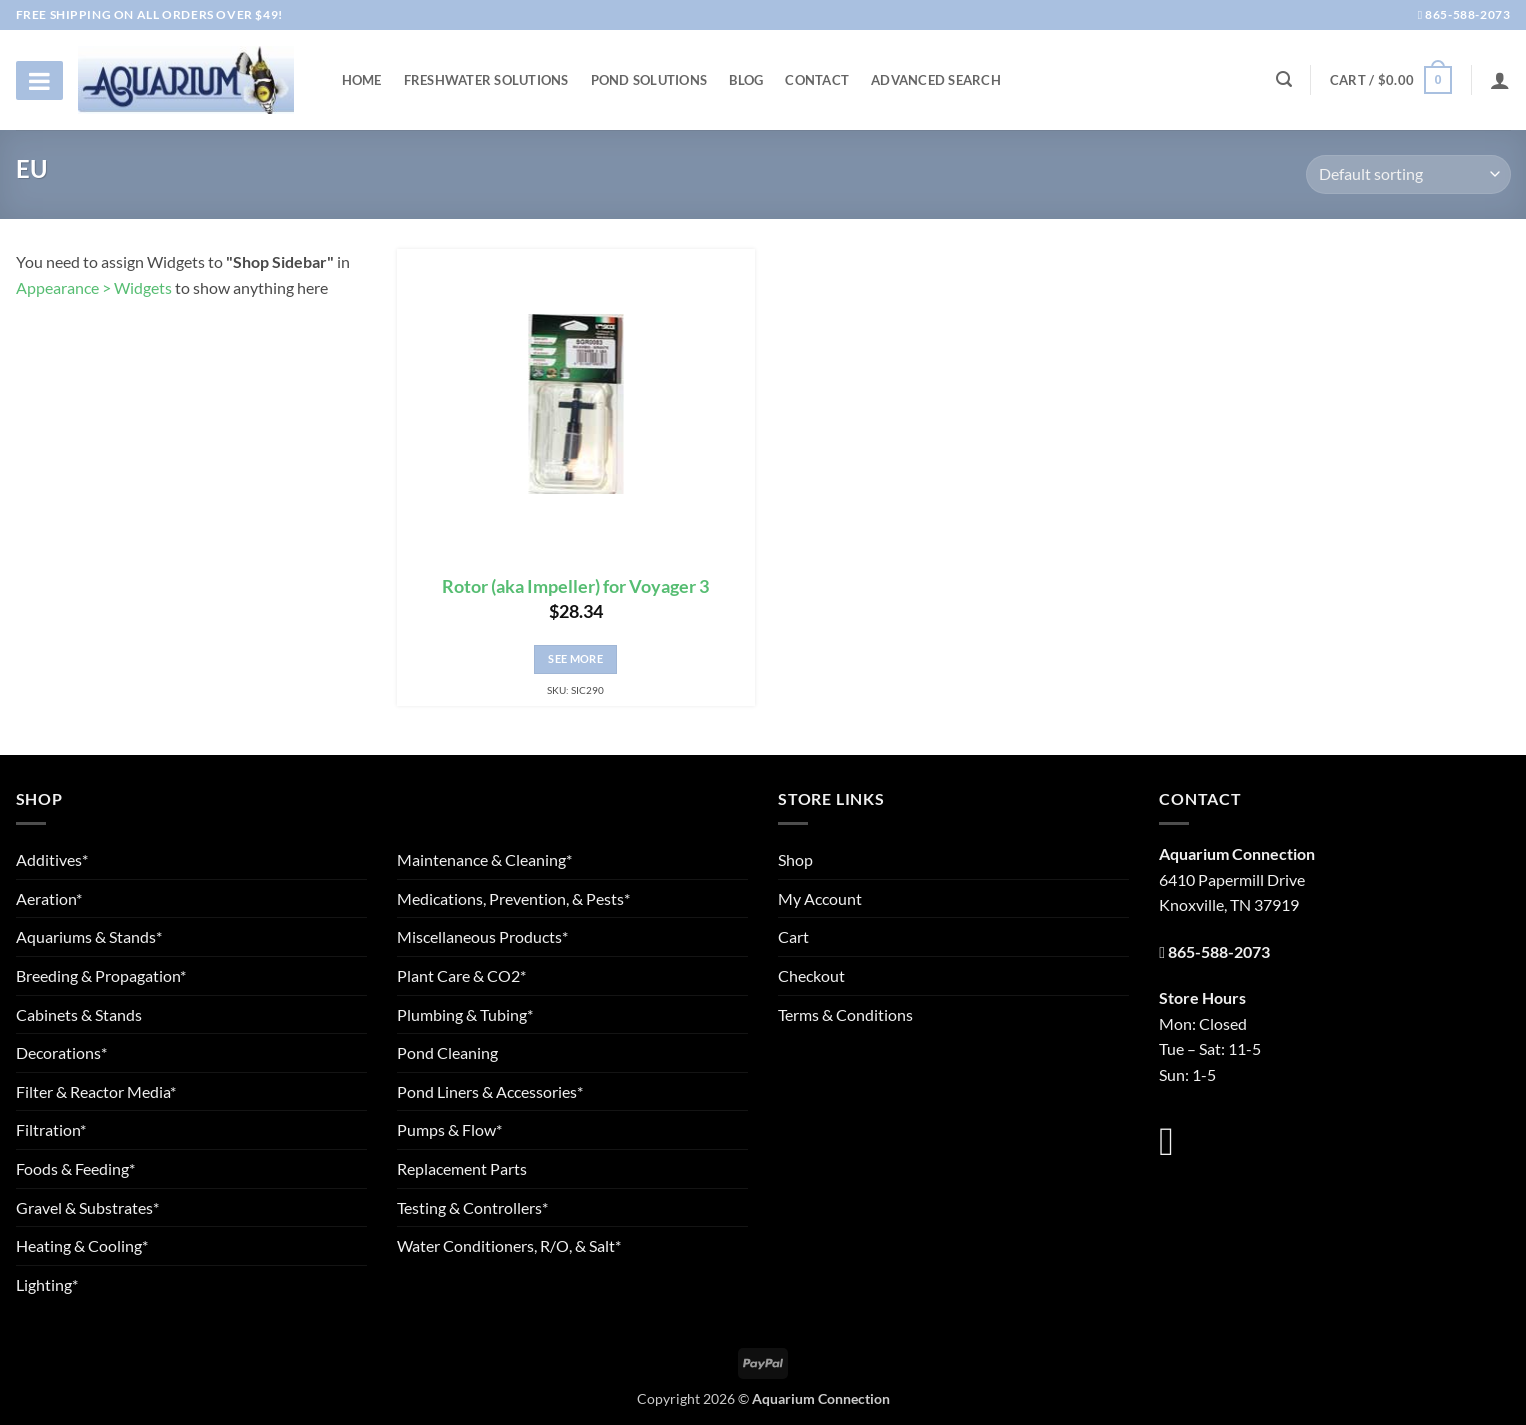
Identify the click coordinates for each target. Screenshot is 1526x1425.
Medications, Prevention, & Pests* (513, 898)
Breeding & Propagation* (101, 975)
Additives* (52, 859)
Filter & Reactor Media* (96, 1091)
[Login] (1500, 80)
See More (575, 658)
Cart (793, 936)
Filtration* (51, 1129)
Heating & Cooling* (82, 1245)
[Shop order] (1408, 174)
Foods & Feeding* (75, 1168)
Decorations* (61, 1052)
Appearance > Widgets (94, 287)
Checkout (811, 975)
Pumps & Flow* (449, 1129)
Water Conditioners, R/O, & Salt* (509, 1245)
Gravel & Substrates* (87, 1207)
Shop (795, 859)
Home (362, 80)
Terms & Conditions (845, 1014)
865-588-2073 (1464, 14)
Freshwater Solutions (486, 80)
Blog (746, 80)
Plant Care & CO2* (461, 975)
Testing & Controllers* (472, 1207)
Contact (817, 80)
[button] (1391, 80)
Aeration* (49, 898)
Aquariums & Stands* (89, 936)
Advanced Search (936, 80)
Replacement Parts (462, 1168)
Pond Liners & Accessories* (490, 1091)
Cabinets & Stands (79, 1014)
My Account (820, 898)
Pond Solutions (649, 80)
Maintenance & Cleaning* (484, 859)
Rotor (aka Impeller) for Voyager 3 (575, 586)
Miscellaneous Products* (482, 936)
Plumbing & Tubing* (465, 1014)
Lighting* (47, 1284)
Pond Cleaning (447, 1052)
